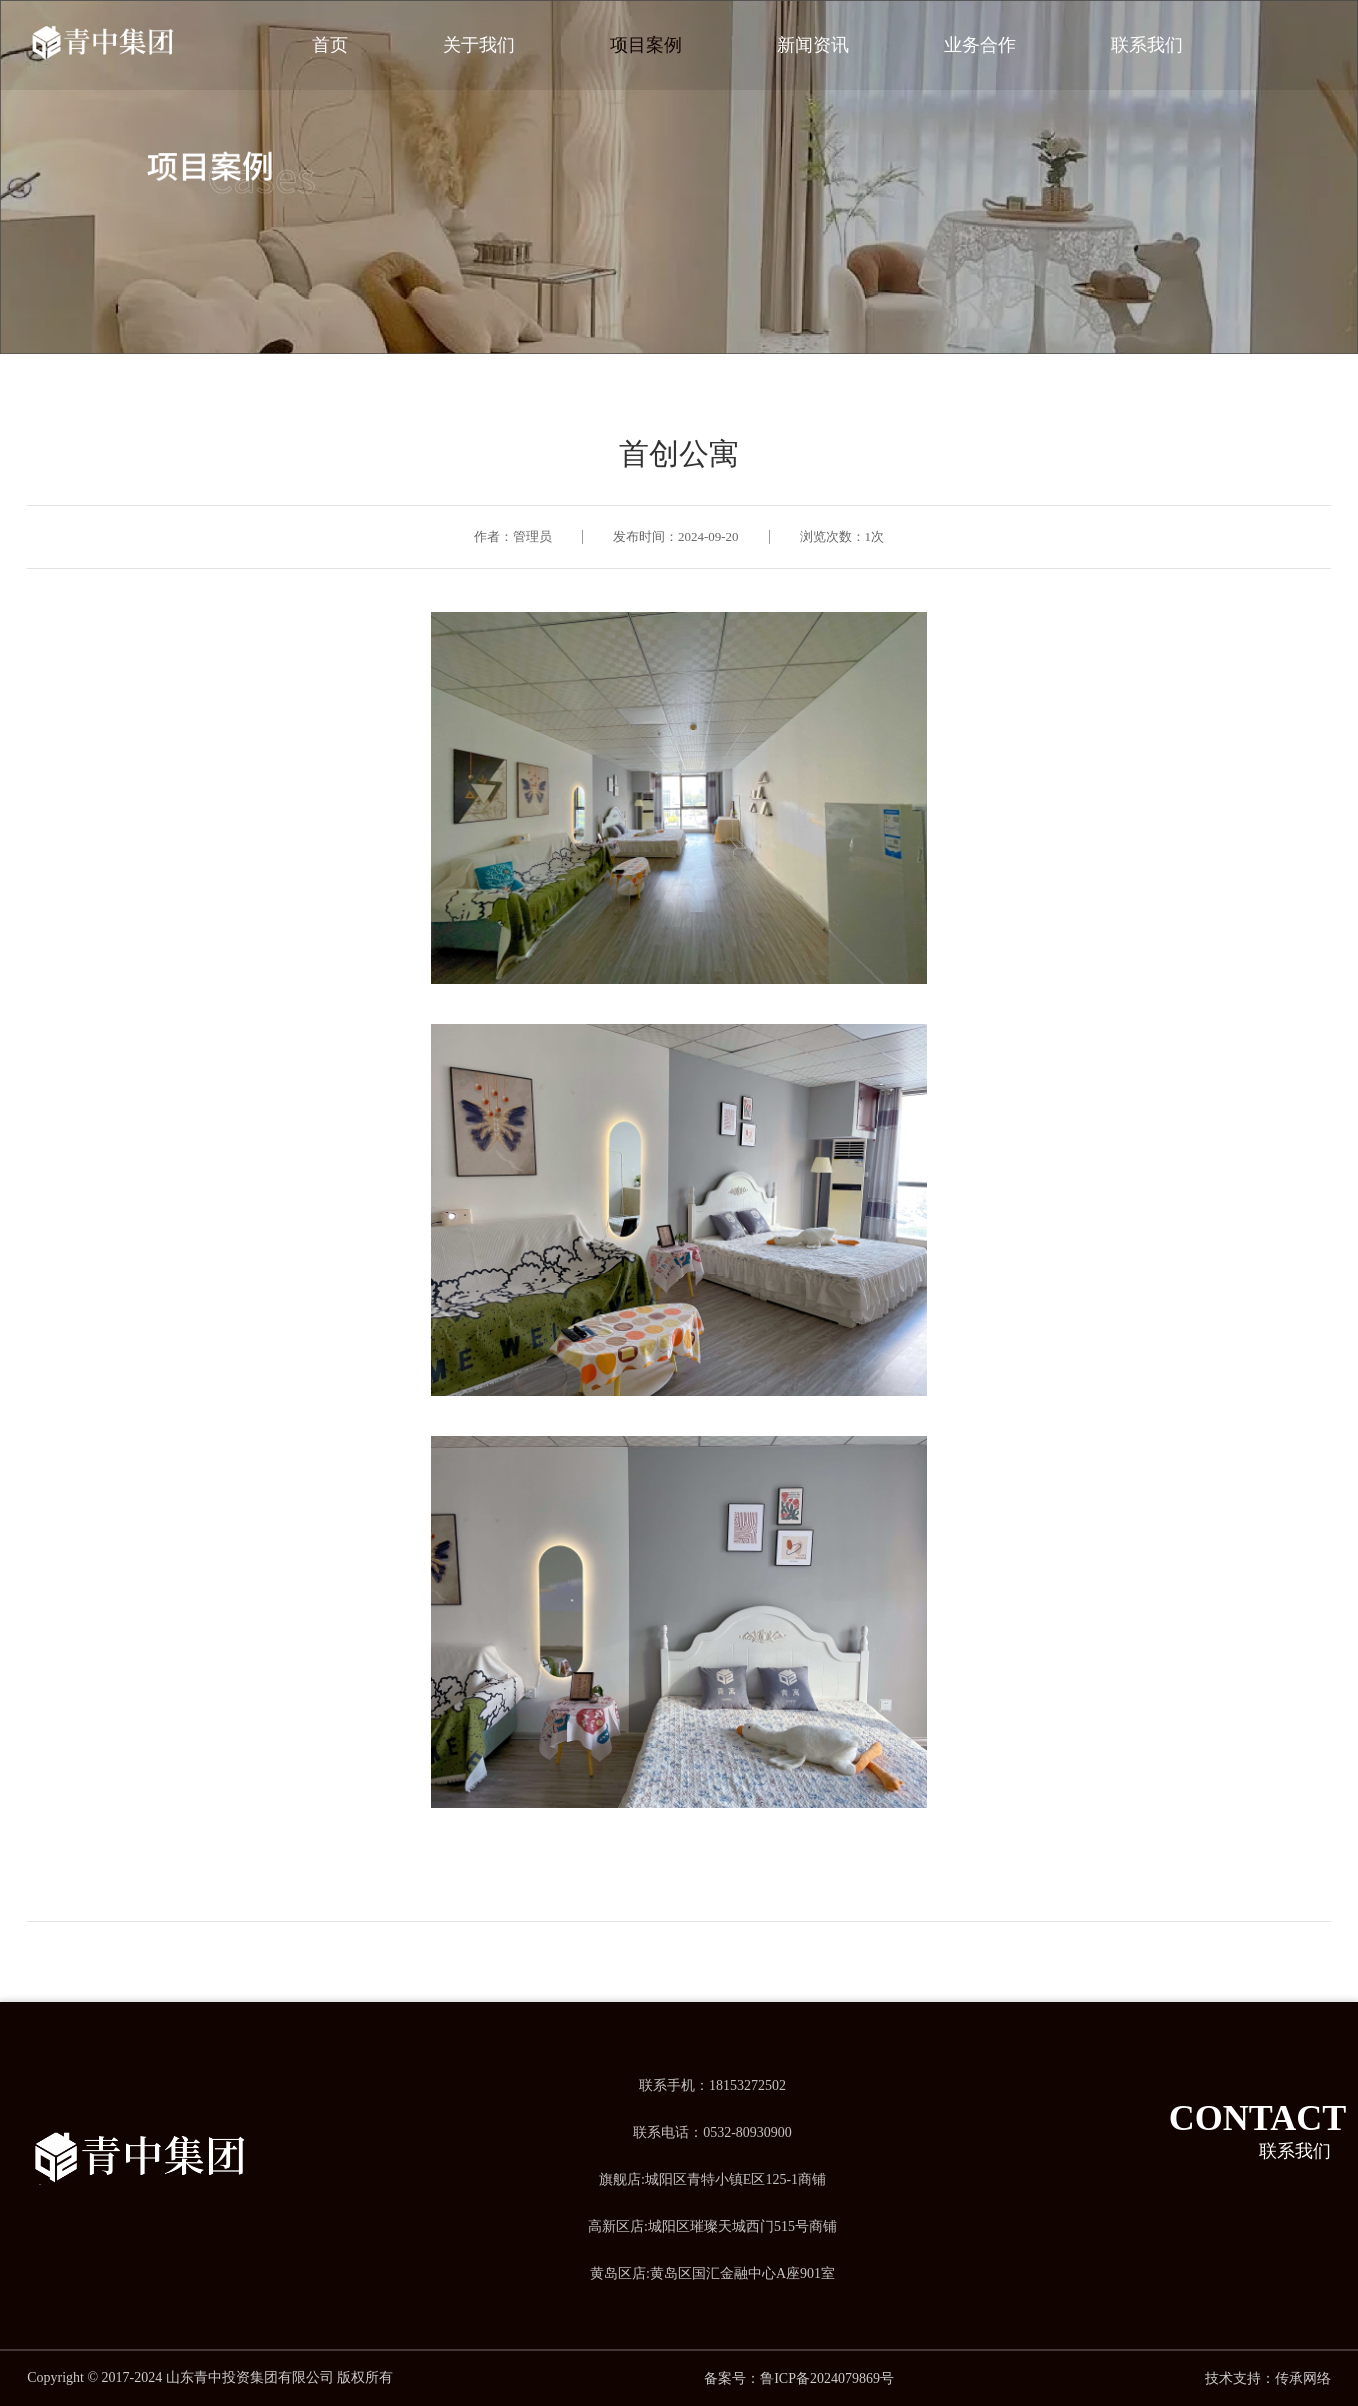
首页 (330, 45)
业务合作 (980, 45)
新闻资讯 (813, 45)
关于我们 (479, 45)
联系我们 (1147, 45)
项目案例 (646, 45)
